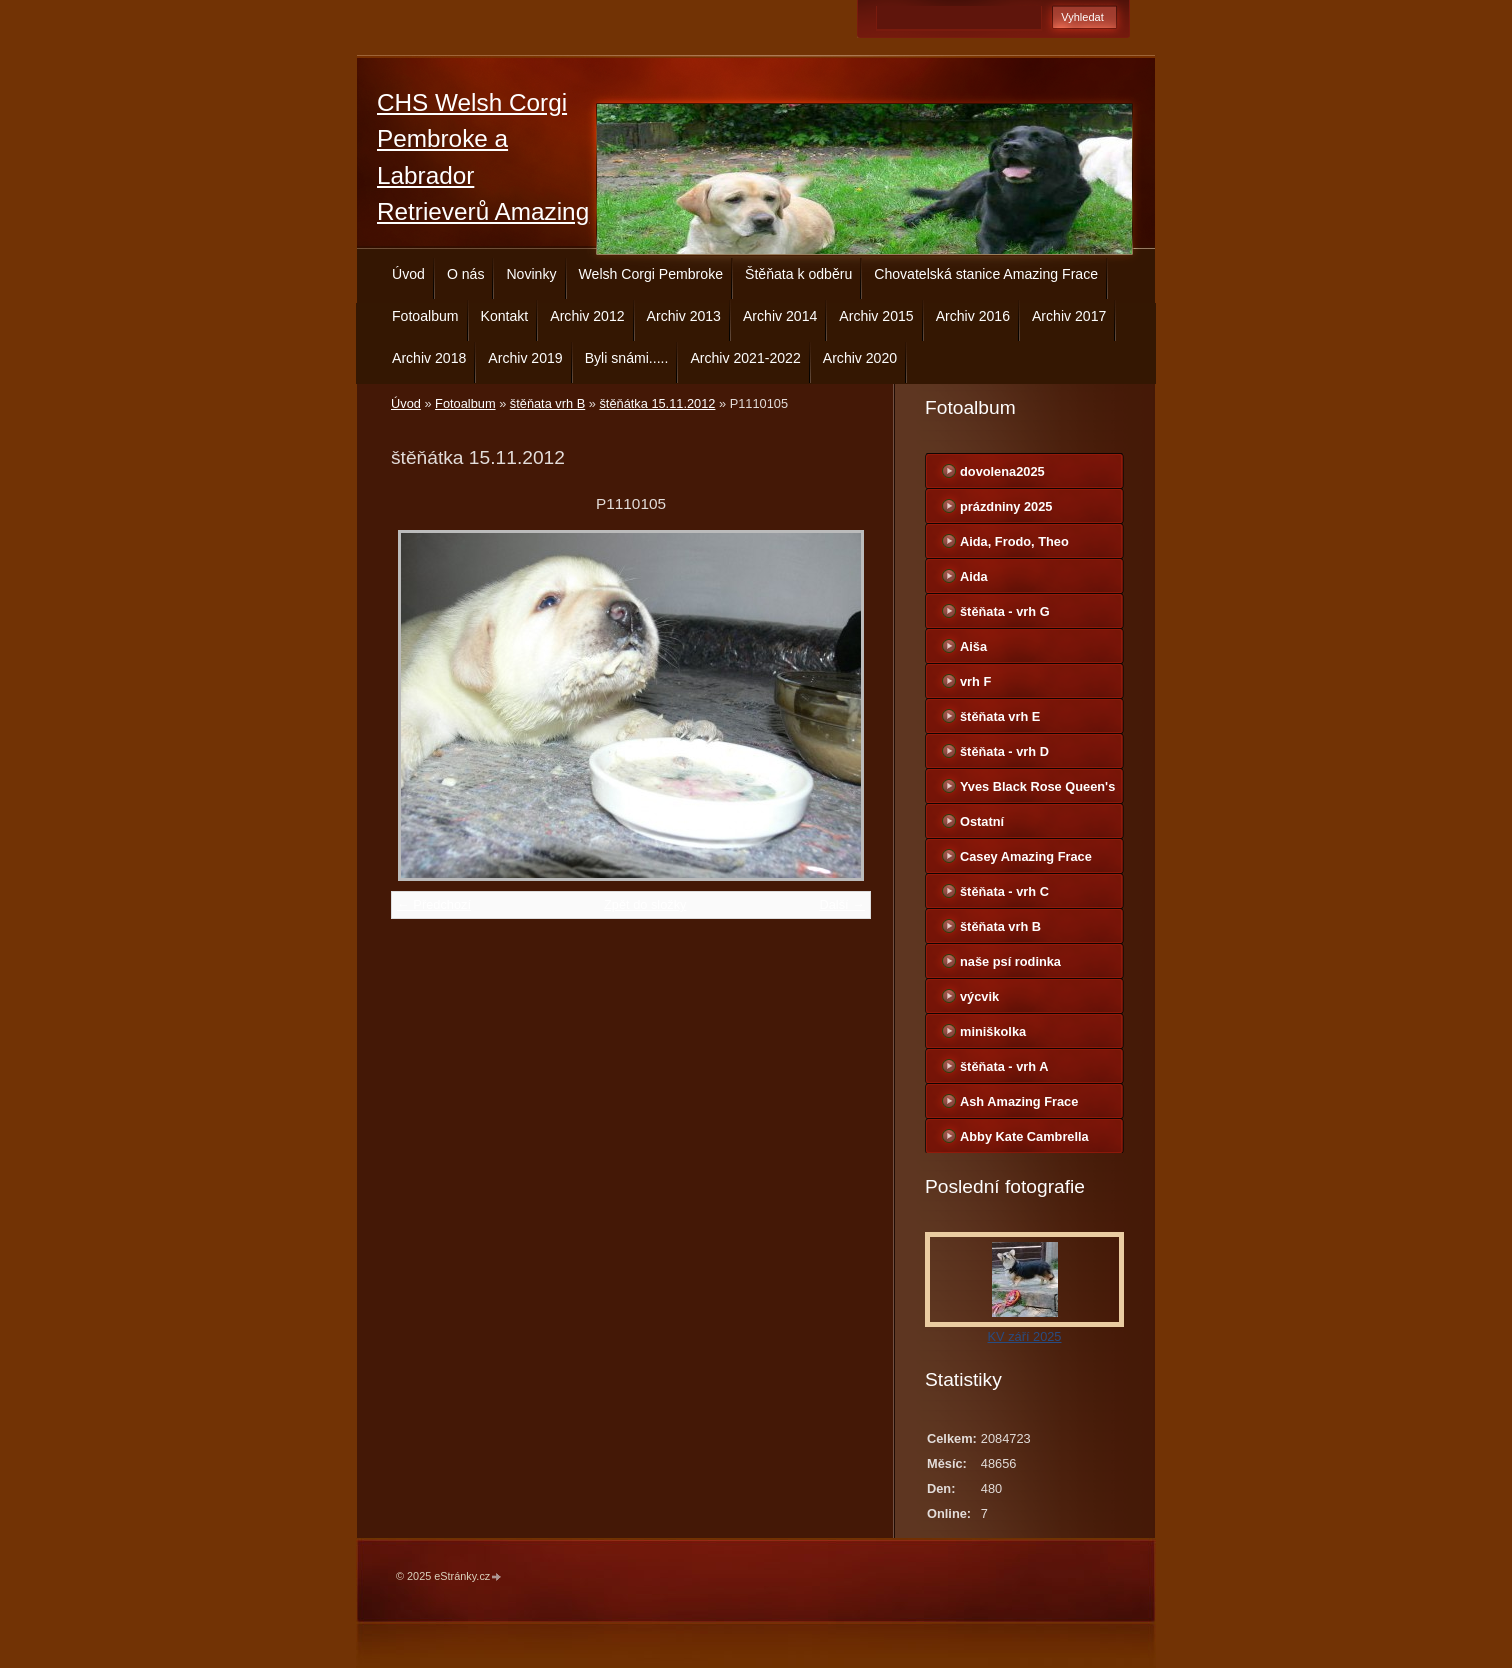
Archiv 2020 (860, 358)
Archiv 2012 (587, 316)
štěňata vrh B (547, 403)
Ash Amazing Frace (1019, 1101)
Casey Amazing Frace (1026, 856)
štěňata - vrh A (1004, 1066)
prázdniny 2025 (1006, 506)
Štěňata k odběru (798, 274)
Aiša (973, 646)
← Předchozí (434, 904)
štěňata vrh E (1000, 716)
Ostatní (982, 821)
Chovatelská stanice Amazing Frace (986, 274)
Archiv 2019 (525, 358)
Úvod (408, 274)
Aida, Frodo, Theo (1014, 541)
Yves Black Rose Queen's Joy (1037, 791)
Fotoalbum (425, 316)
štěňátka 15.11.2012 (657, 403)
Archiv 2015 (876, 316)
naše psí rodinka (1010, 961)
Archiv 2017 (1069, 316)
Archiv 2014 (780, 316)
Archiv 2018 (429, 358)
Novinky (531, 274)
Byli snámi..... (627, 358)
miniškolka (993, 1031)
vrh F (975, 681)
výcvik (979, 996)
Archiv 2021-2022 (745, 358)
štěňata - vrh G (1005, 611)
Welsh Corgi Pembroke (651, 274)
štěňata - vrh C (1004, 891)
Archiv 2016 (973, 316)
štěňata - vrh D (1004, 751)
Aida (974, 576)
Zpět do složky (645, 904)
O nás (466, 274)
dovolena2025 (1002, 471)
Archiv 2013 (684, 316)
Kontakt (505, 316)
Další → (842, 904)
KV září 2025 (1025, 1336)
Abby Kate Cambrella (1024, 1136)
